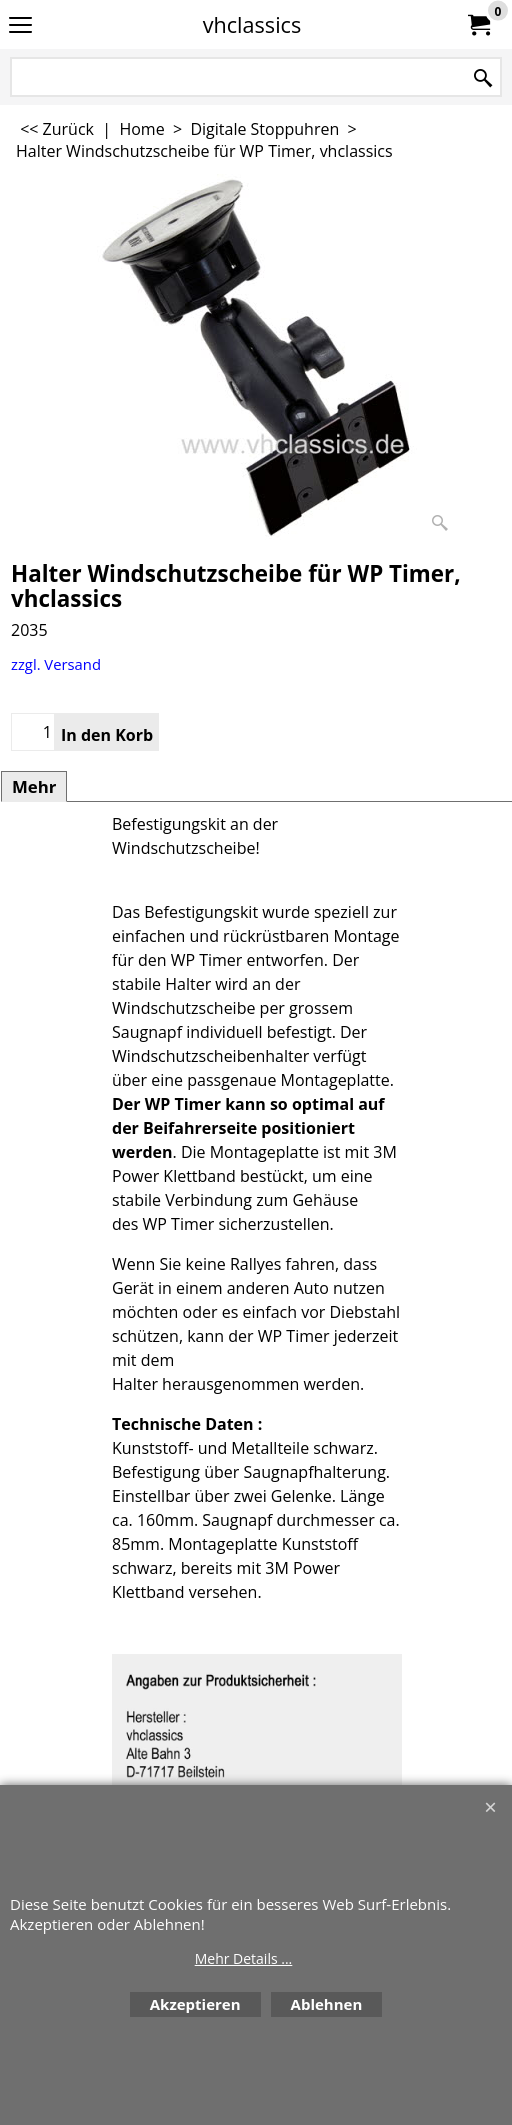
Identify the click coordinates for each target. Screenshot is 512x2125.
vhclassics (252, 24)
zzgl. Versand (56, 664)
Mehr (34, 786)
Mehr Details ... (244, 1958)
